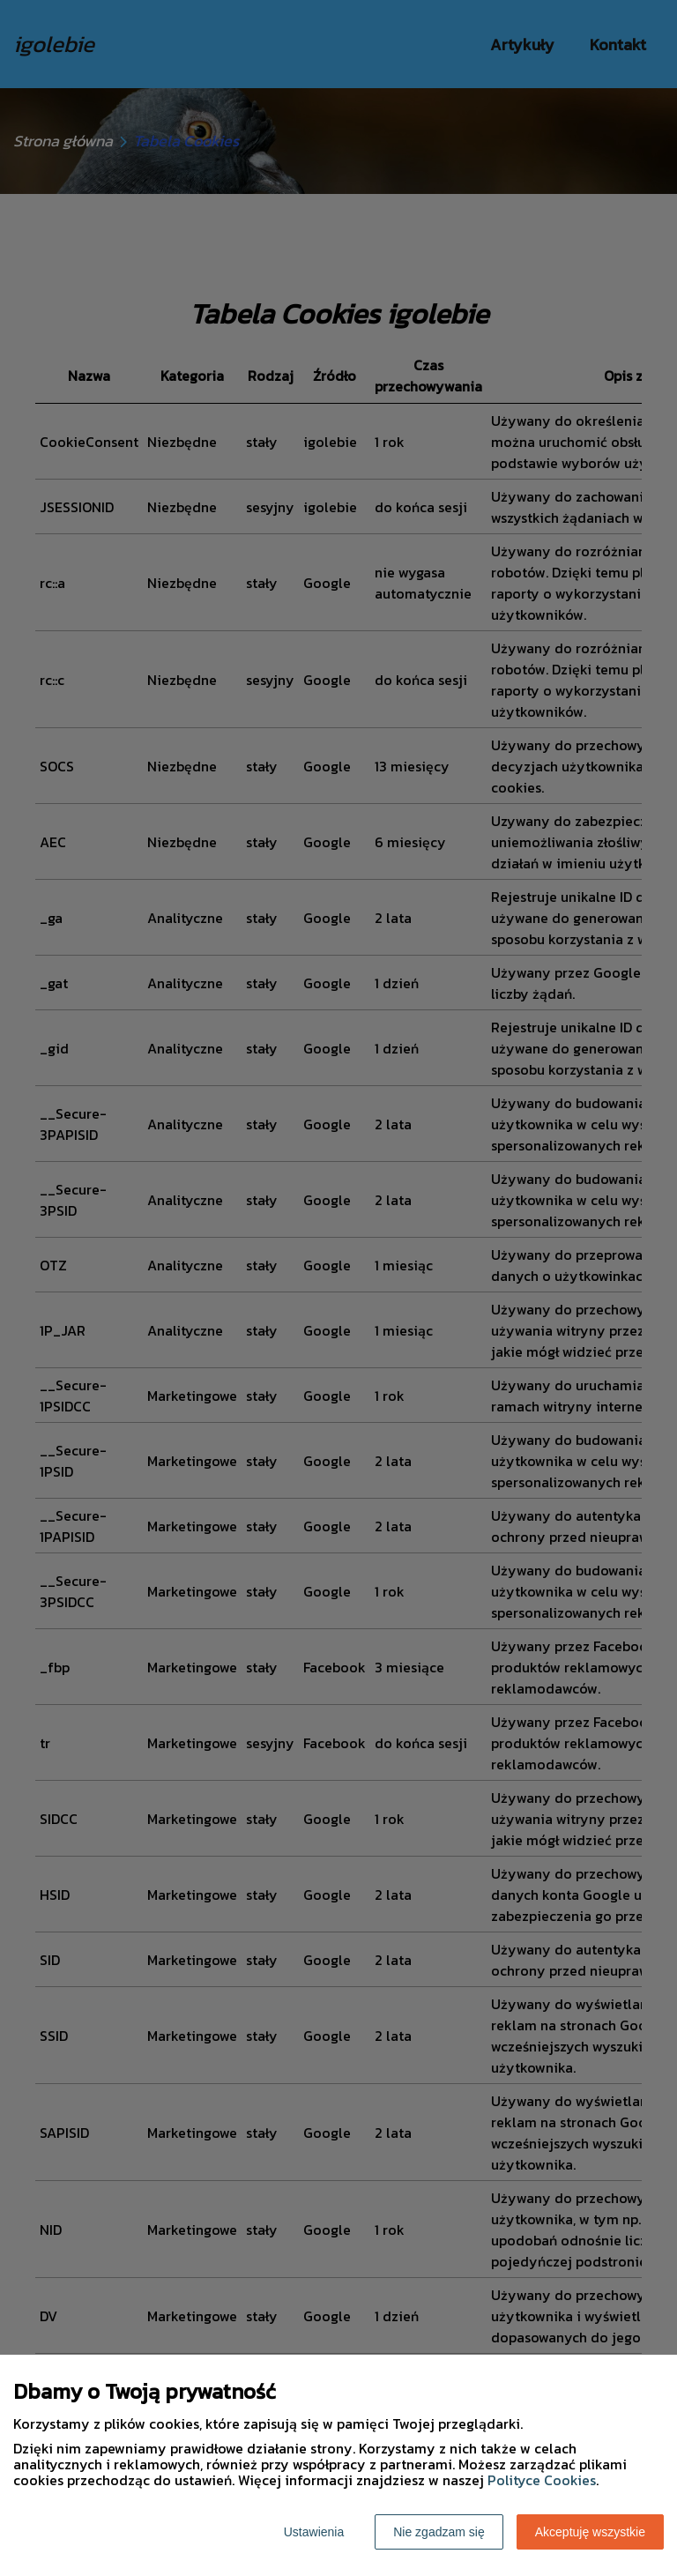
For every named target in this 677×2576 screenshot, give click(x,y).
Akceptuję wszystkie (590, 2532)
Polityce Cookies (541, 2479)
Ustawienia (314, 2532)
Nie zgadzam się (439, 2532)
